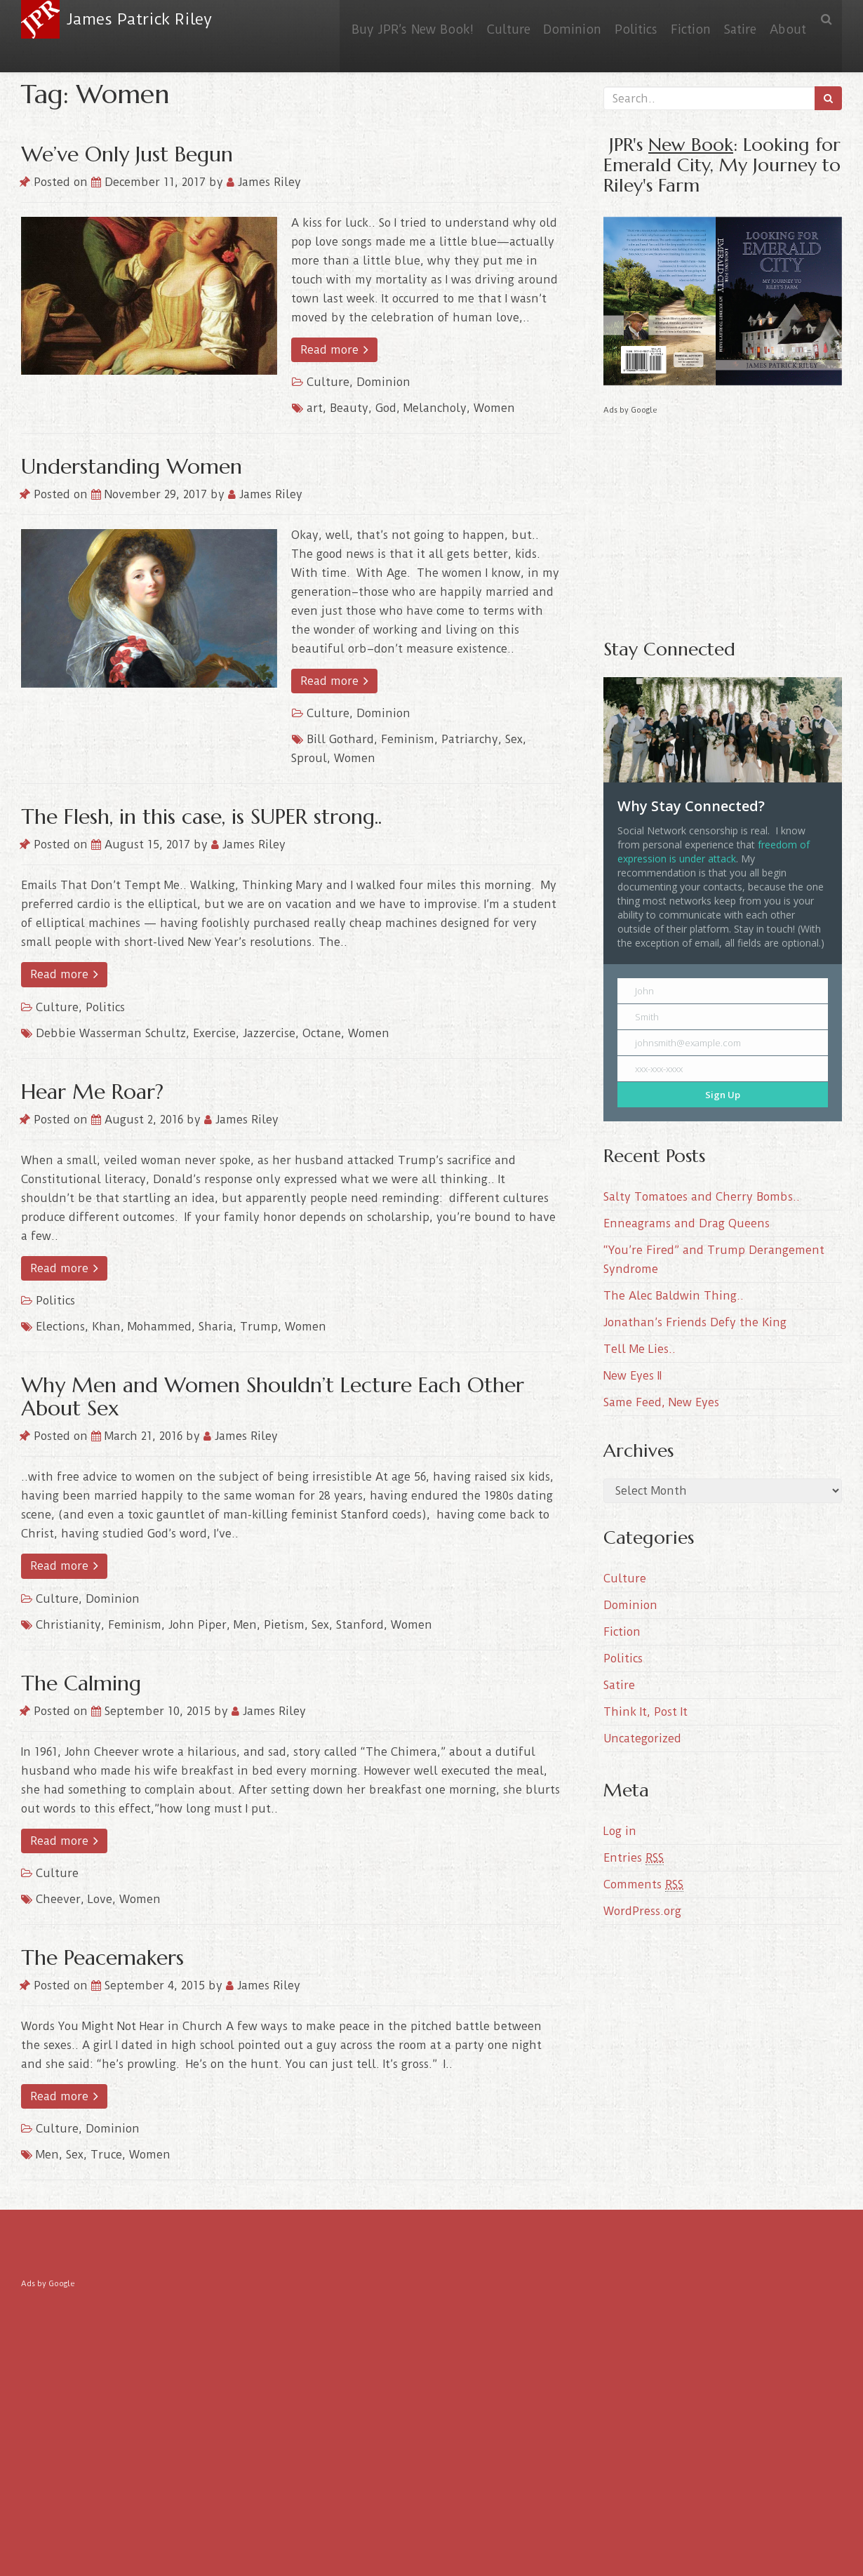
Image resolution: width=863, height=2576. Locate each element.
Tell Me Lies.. (639, 1349)
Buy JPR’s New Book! (379, 19)
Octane (321, 1033)
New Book (690, 144)
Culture (480, 19)
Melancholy (435, 408)
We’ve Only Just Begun (127, 154)
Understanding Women (131, 466)
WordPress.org (642, 1911)
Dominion (549, 19)
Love (100, 1899)
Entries (633, 1858)
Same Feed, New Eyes (661, 1402)
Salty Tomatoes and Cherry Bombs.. (701, 1196)
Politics (617, 19)
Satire (732, 19)
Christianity (68, 1624)
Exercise (214, 1033)
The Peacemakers (102, 1957)
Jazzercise (269, 1033)
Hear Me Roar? (92, 1092)
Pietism (284, 1624)
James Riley (264, 182)
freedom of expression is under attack (713, 851)
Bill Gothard (340, 739)
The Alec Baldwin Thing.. (673, 1295)
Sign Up (722, 1094)
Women (494, 408)
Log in (619, 1831)
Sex (514, 739)
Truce (106, 2154)
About (785, 19)
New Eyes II (632, 1375)
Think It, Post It (645, 1712)
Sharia (216, 1326)
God (385, 408)
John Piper (197, 1624)
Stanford (360, 1624)
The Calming (81, 1683)
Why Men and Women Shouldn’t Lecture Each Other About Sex (272, 1396)
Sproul (309, 758)
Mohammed (160, 1326)
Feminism (407, 739)
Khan (106, 1326)
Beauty (349, 408)
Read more (334, 350)
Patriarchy (469, 739)
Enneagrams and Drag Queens (686, 1223)
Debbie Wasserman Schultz (111, 1033)
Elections (60, 1326)
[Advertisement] (722, 516)
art (315, 408)
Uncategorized (642, 1738)
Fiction (677, 19)
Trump (259, 1326)
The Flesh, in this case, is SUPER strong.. (201, 816)
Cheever (58, 1899)
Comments (643, 1885)
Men (245, 1624)
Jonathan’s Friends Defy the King (695, 1322)
